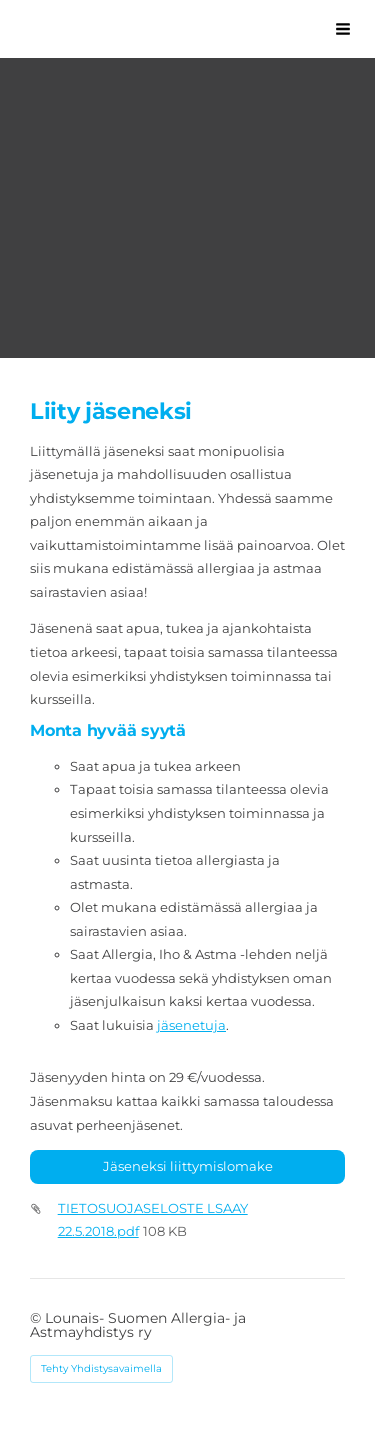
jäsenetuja (191, 1025)
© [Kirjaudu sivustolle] (37, 1318)
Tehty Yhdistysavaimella (101, 1368)
